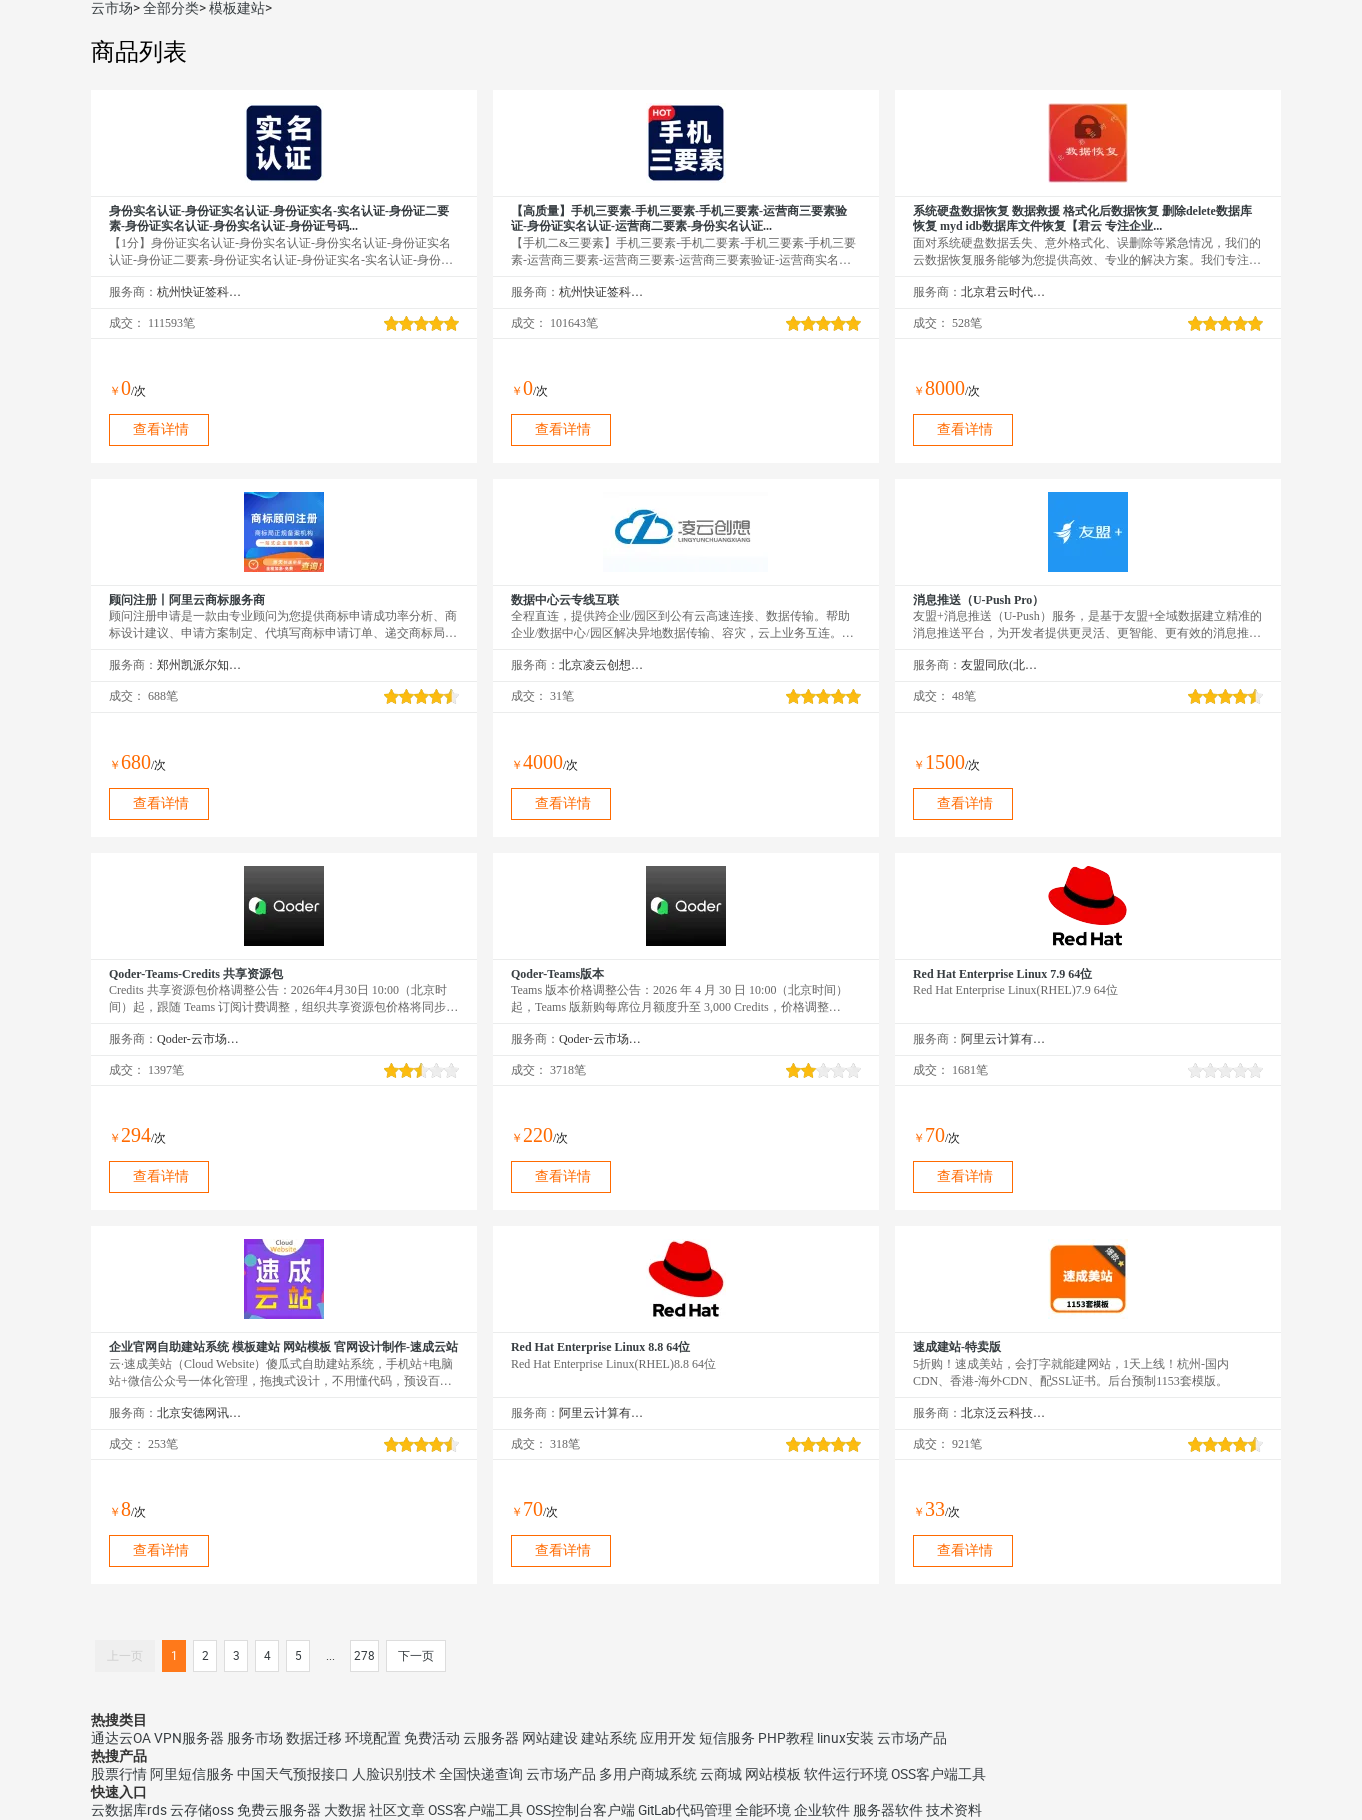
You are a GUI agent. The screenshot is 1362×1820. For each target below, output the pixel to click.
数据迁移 (314, 1738)
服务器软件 (888, 1810)
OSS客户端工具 (938, 1774)
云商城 (721, 1774)
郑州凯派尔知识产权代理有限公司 (199, 665)
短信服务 (727, 1738)
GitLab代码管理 (685, 1810)
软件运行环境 (846, 1774)
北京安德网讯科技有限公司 (199, 1413)
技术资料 (954, 1810)
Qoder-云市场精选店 (199, 1039)
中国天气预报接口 (293, 1774)
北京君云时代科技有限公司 (1003, 292)
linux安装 (845, 1738)
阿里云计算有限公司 (1003, 1039)
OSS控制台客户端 (580, 1810)
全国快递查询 (481, 1774)
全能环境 (763, 1810)
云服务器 (491, 1738)
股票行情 (119, 1774)
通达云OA (121, 1738)
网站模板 (773, 1774)
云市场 (112, 8)
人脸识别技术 (394, 1774)
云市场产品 (912, 1738)
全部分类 (171, 8)
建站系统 (609, 1738)
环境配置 (373, 1738)
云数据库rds (129, 1810)
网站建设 (550, 1738)
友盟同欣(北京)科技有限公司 (1003, 665)
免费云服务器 (279, 1810)
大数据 (345, 1810)
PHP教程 (786, 1738)
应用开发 (668, 1738)
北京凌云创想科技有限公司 (601, 665)
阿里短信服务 (192, 1774)
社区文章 (397, 1810)
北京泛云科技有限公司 (1003, 1413)
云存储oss (202, 1810)
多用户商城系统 (648, 1774)
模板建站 (237, 8)
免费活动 (432, 1738)
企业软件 (822, 1810)
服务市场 (255, 1738)
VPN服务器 (189, 1738)
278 (364, 1656)
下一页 (416, 1656)
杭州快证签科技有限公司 (199, 292)
